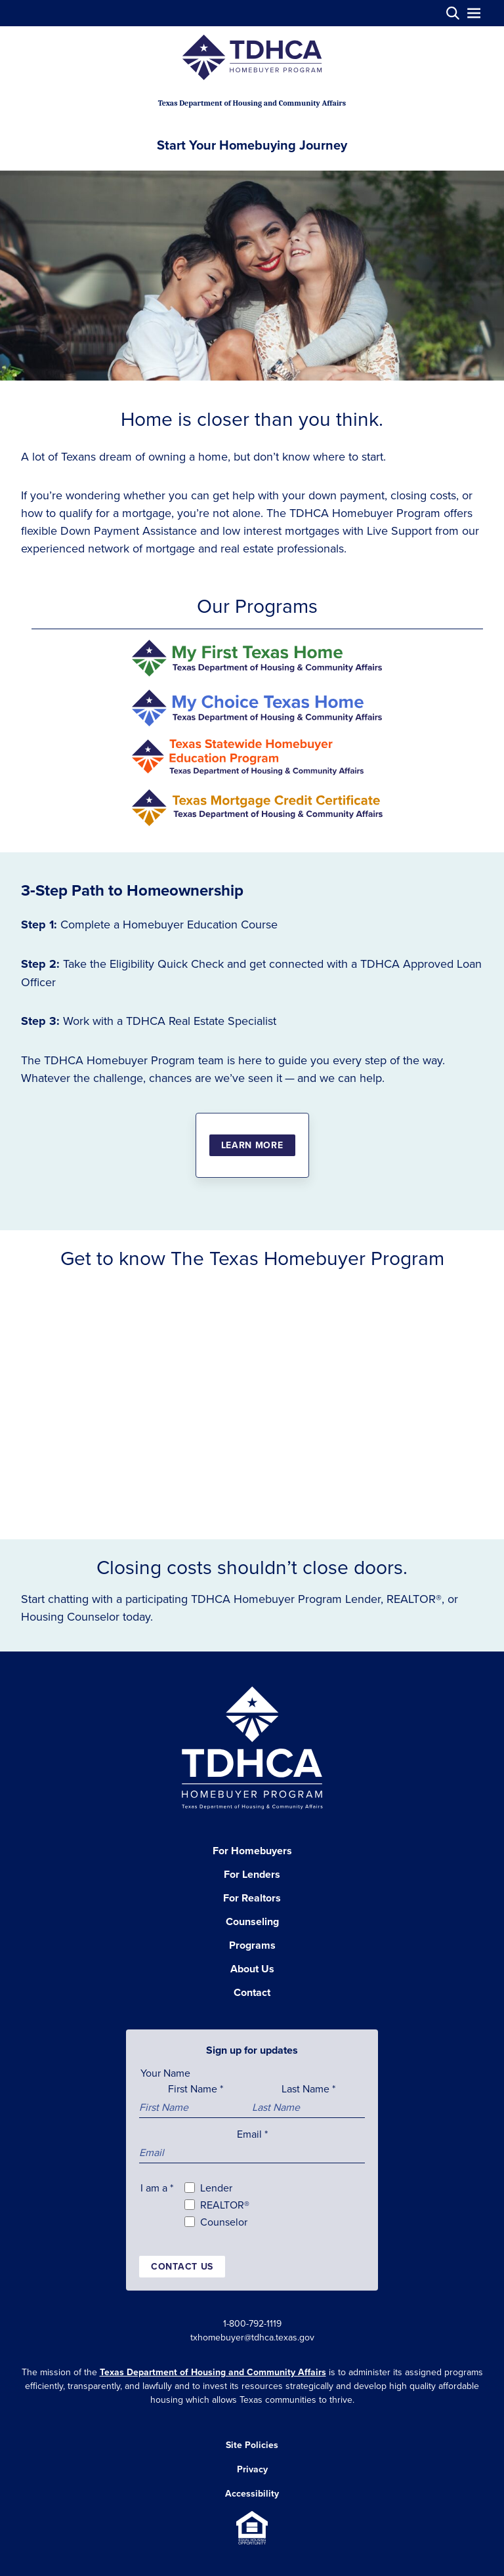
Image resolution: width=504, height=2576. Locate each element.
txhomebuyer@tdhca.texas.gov (252, 2337)
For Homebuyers (252, 1850)
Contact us (182, 2266)
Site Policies (252, 2444)
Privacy (252, 2469)
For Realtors (252, 1897)
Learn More (252, 1145)
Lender (216, 2187)
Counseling (252, 1921)
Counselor (223, 2221)
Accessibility (252, 2493)
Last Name (308, 2088)
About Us (252, 1968)
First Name (195, 2088)
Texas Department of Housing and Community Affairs (213, 2372)
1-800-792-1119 (252, 2323)
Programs (252, 1945)
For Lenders (252, 1874)
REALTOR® (224, 2204)
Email (252, 2134)
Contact (252, 1992)
